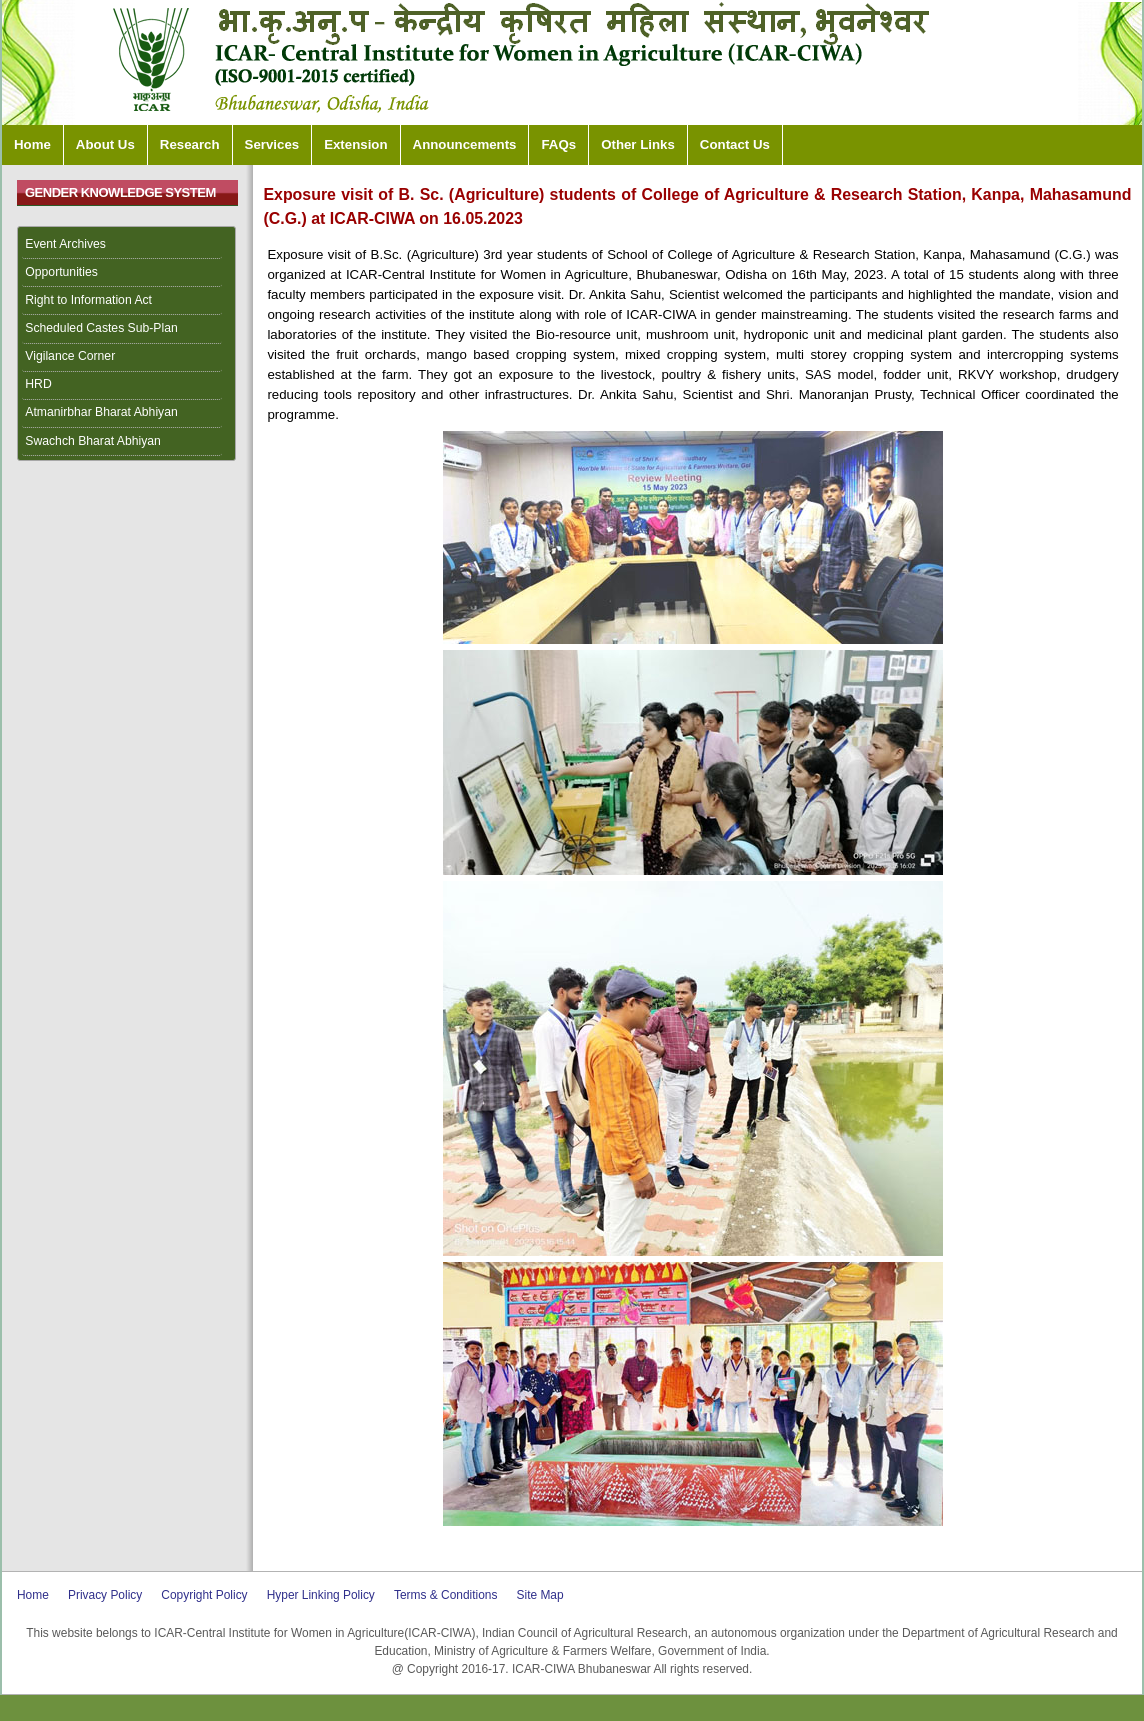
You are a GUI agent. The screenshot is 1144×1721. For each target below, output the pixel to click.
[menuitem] (127, 245)
